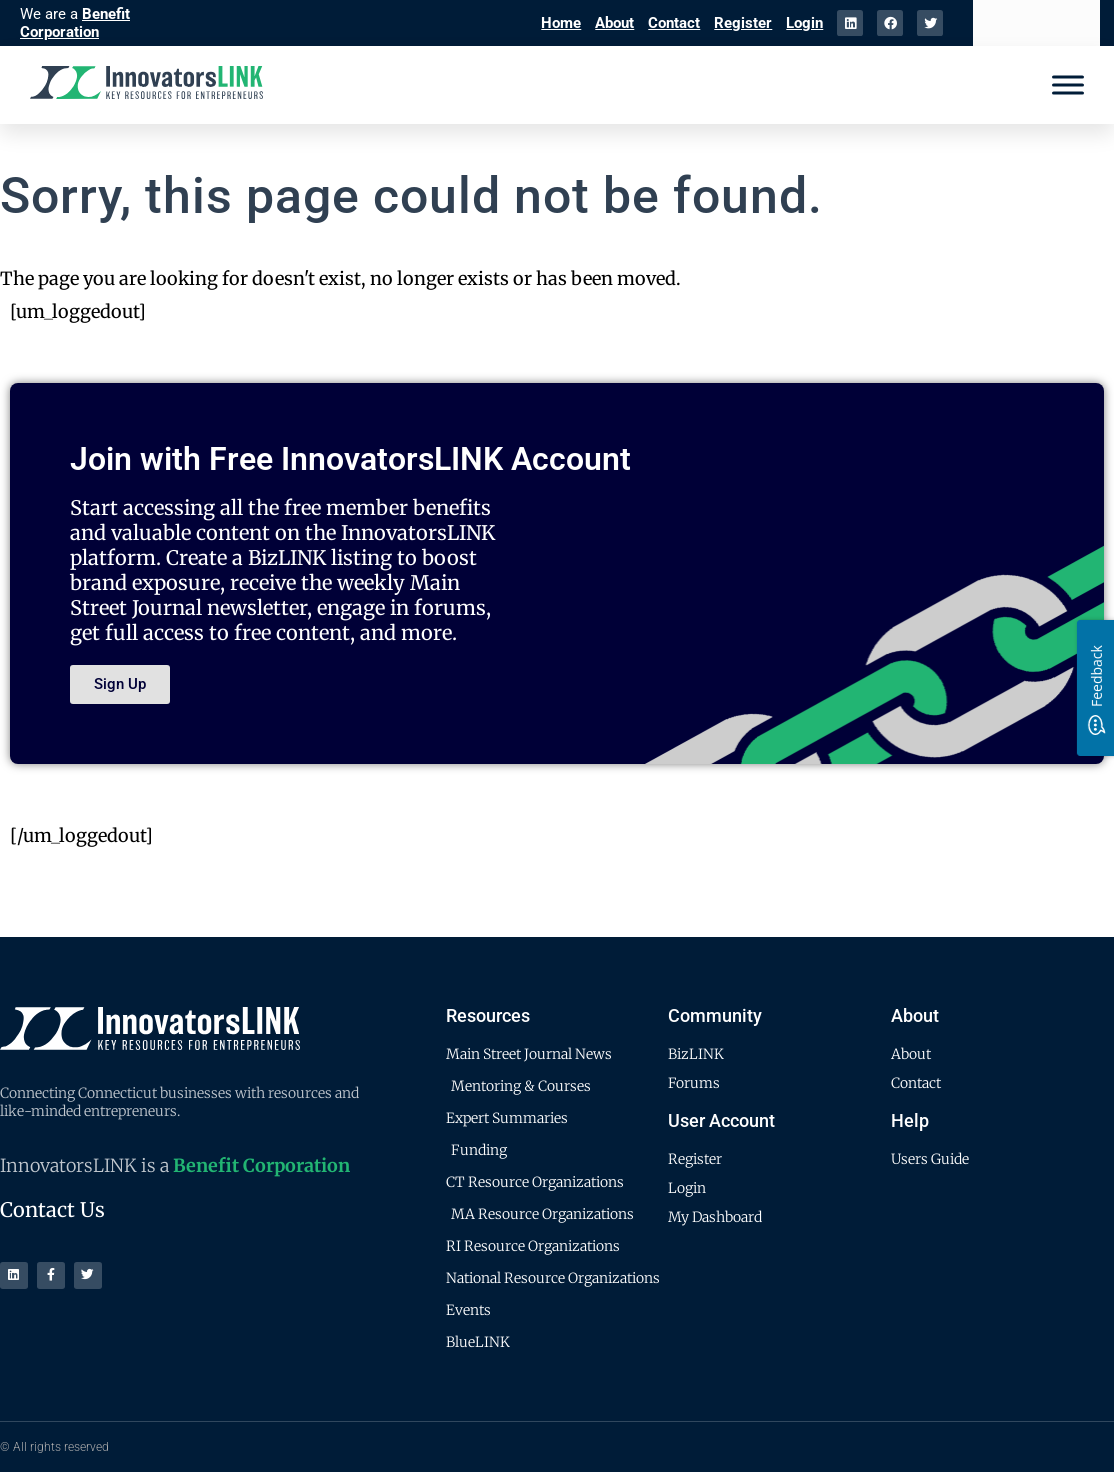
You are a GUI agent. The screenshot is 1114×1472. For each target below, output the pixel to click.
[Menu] (1068, 84)
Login (804, 23)
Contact (674, 23)
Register (743, 23)
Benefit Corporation (75, 23)
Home (561, 23)
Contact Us (52, 1209)
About (614, 23)
